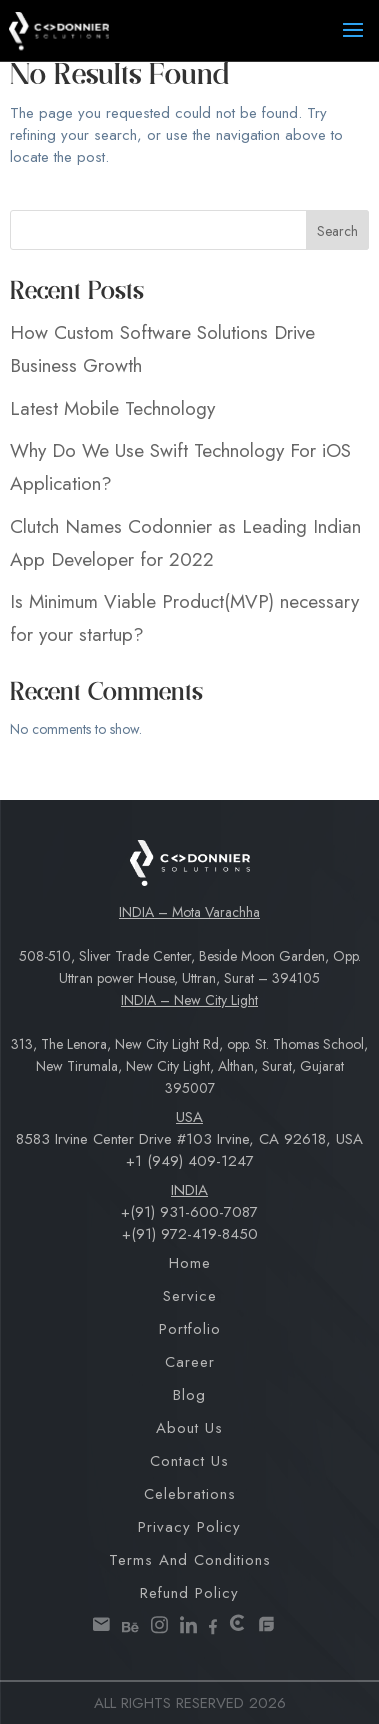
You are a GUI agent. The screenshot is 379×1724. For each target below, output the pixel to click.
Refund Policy (189, 1593)
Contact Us (189, 1461)
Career (190, 1362)
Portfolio (190, 1329)
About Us (189, 1428)
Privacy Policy (189, 1527)
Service (190, 1296)
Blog (189, 1395)
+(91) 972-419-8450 (190, 1234)
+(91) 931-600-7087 (189, 1212)
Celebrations (190, 1494)
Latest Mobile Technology (112, 408)
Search (337, 231)
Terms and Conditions (190, 1560)
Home (190, 1263)
